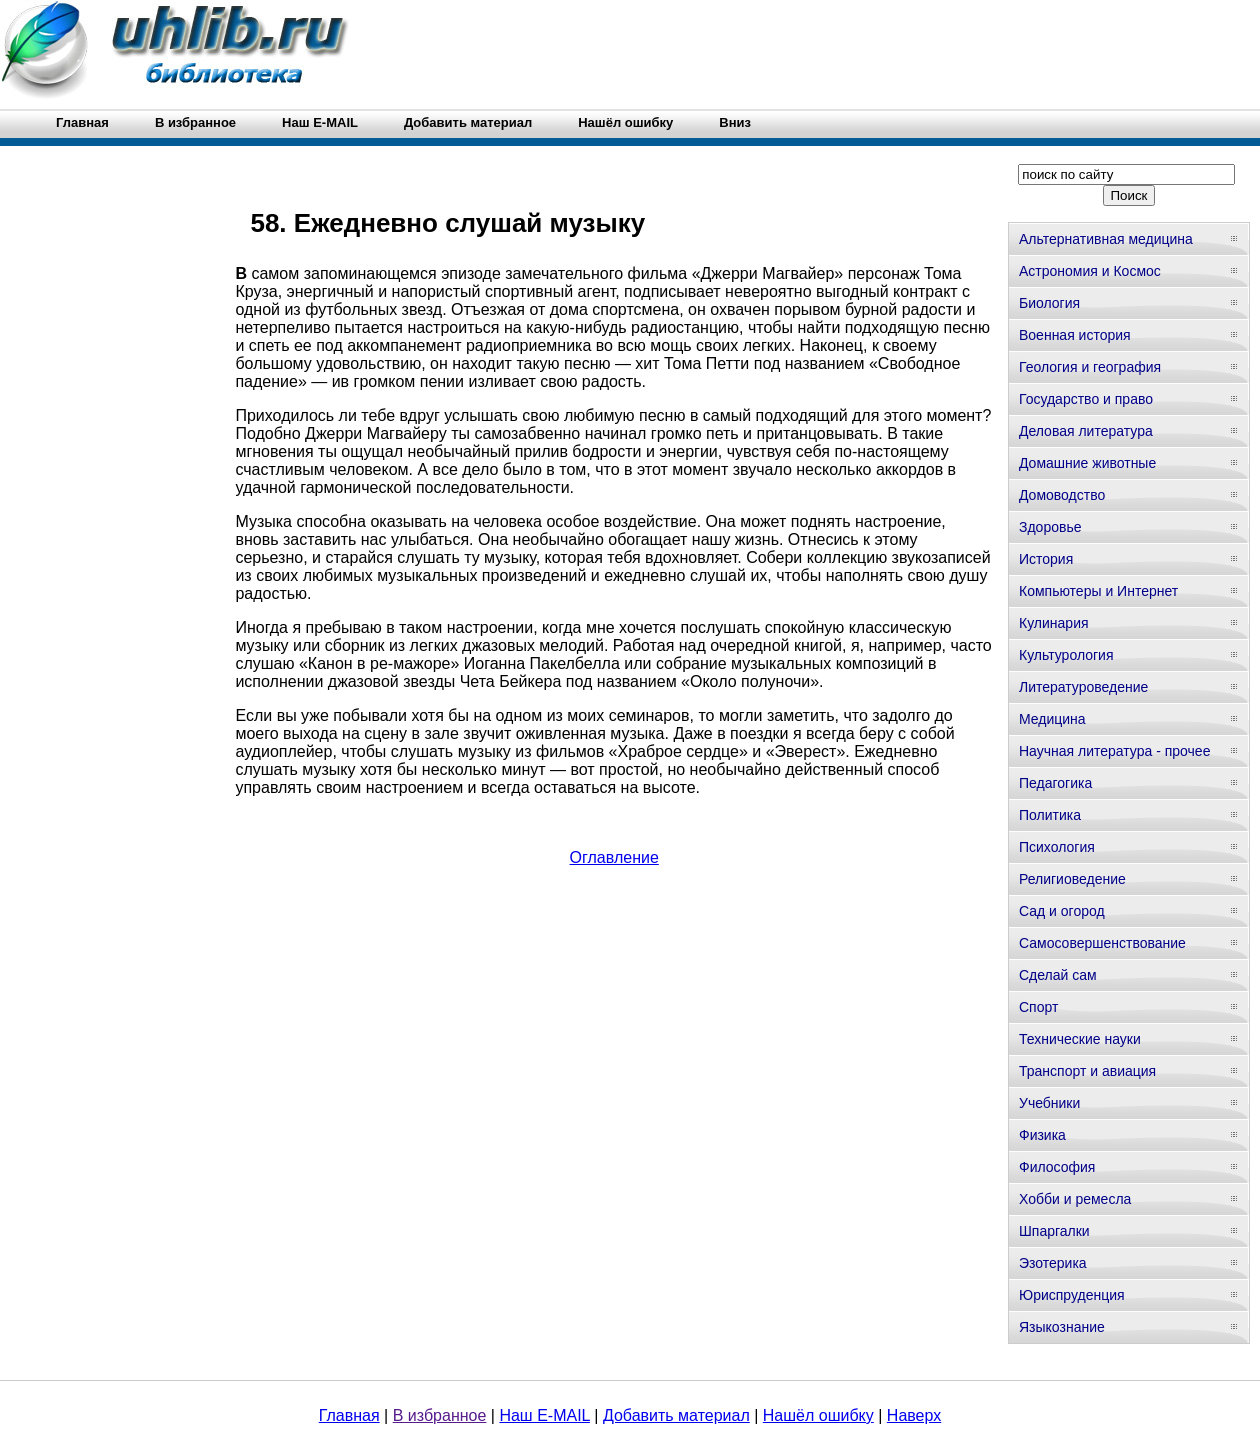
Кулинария (1054, 623)
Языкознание (1062, 1327)
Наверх (914, 1415)
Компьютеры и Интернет (1098, 591)
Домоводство (1062, 495)
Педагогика (1055, 783)
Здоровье (1050, 527)
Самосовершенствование (1102, 943)
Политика (1050, 815)
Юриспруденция (1072, 1295)
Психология (1057, 847)
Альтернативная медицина (1106, 239)
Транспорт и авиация (1087, 1071)
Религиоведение (1072, 879)
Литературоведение (1083, 687)
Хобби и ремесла (1075, 1199)
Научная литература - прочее (1114, 751)
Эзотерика (1053, 1263)
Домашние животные (1087, 463)
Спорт (1038, 1007)
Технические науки (1080, 1039)
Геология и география (1090, 367)
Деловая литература (1086, 431)
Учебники (1049, 1103)
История (1046, 559)
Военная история (1075, 335)
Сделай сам (1058, 975)
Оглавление (614, 857)
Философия (1057, 1167)
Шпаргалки (1054, 1231)
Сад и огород (1062, 911)
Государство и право (1086, 399)
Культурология (1066, 655)
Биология (1049, 303)
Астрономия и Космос (1090, 271)
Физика (1042, 1135)
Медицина (1052, 719)
